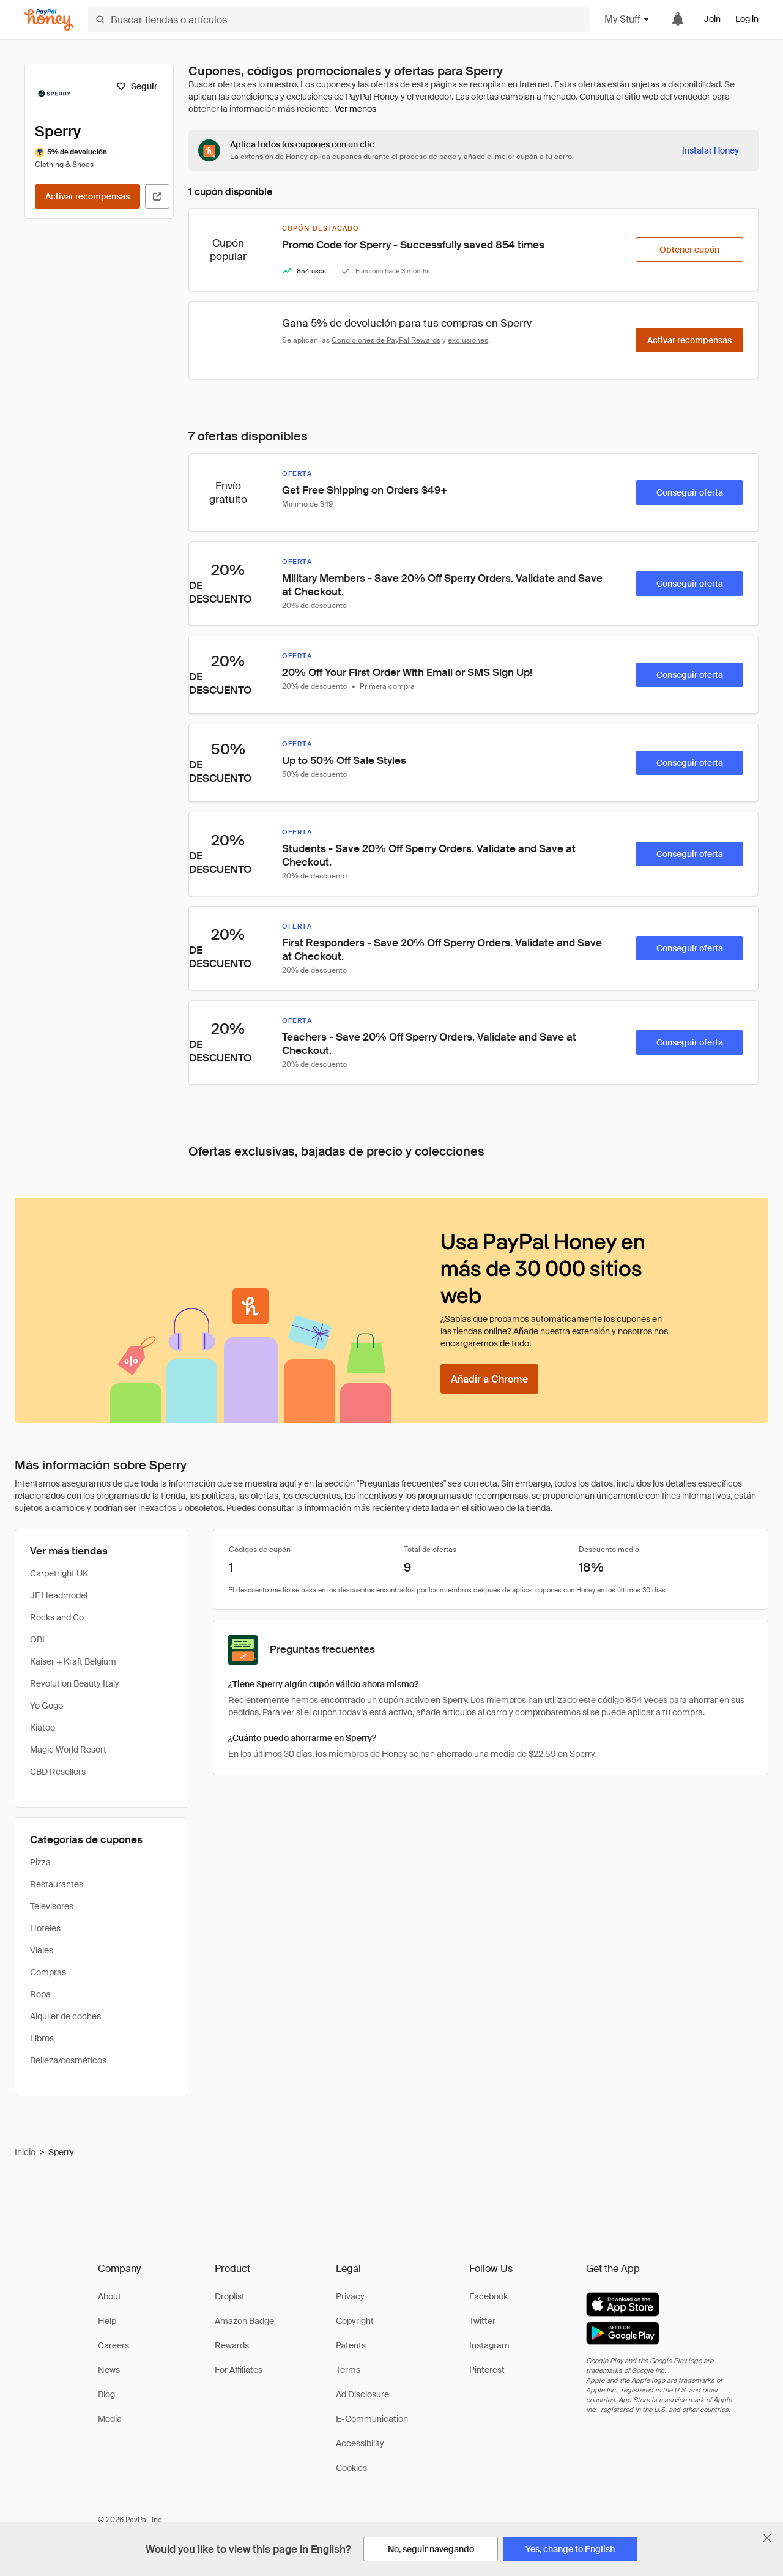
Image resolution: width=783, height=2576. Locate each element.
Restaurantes (56, 1884)
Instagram (489, 2345)
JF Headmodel (58, 1595)
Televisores (51, 1906)
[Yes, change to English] (570, 2549)
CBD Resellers (58, 1771)
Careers (113, 2345)
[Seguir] (136, 86)
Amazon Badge (244, 2320)
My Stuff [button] (627, 19)
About (109, 2296)
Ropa (40, 1994)
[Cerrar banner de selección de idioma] (767, 2538)
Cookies (351, 2467)
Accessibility (360, 2443)
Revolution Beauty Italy (74, 1683)
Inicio (25, 2152)
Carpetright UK (59, 1573)
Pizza (40, 1862)
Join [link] (712, 18)
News (109, 2369)
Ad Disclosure (362, 2394)
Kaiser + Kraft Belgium (73, 1661)
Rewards (232, 2345)
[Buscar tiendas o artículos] (339, 19)
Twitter (482, 2320)
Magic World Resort (68, 1749)
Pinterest (487, 2369)
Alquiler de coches (65, 2016)
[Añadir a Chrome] (489, 1379)
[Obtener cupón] (689, 249)
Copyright (355, 2320)
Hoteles (45, 1928)
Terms (348, 2369)
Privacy (350, 2296)
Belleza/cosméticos (68, 2060)
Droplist (230, 2296)
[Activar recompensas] (87, 196)
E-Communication (372, 2418)
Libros (42, 2038)
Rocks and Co (57, 1617)
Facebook (488, 2296)
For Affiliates (238, 2369)
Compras (48, 1972)
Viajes (41, 1950)
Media (110, 2418)
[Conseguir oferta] (689, 492)
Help (107, 2320)
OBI (37, 1639)
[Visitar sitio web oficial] (157, 196)
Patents (351, 2345)
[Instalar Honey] (710, 150)
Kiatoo (42, 1727)
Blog (106, 2394)
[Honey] (48, 20)
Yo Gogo (46, 1705)
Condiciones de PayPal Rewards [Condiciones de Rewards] (386, 340)
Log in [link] (747, 18)
